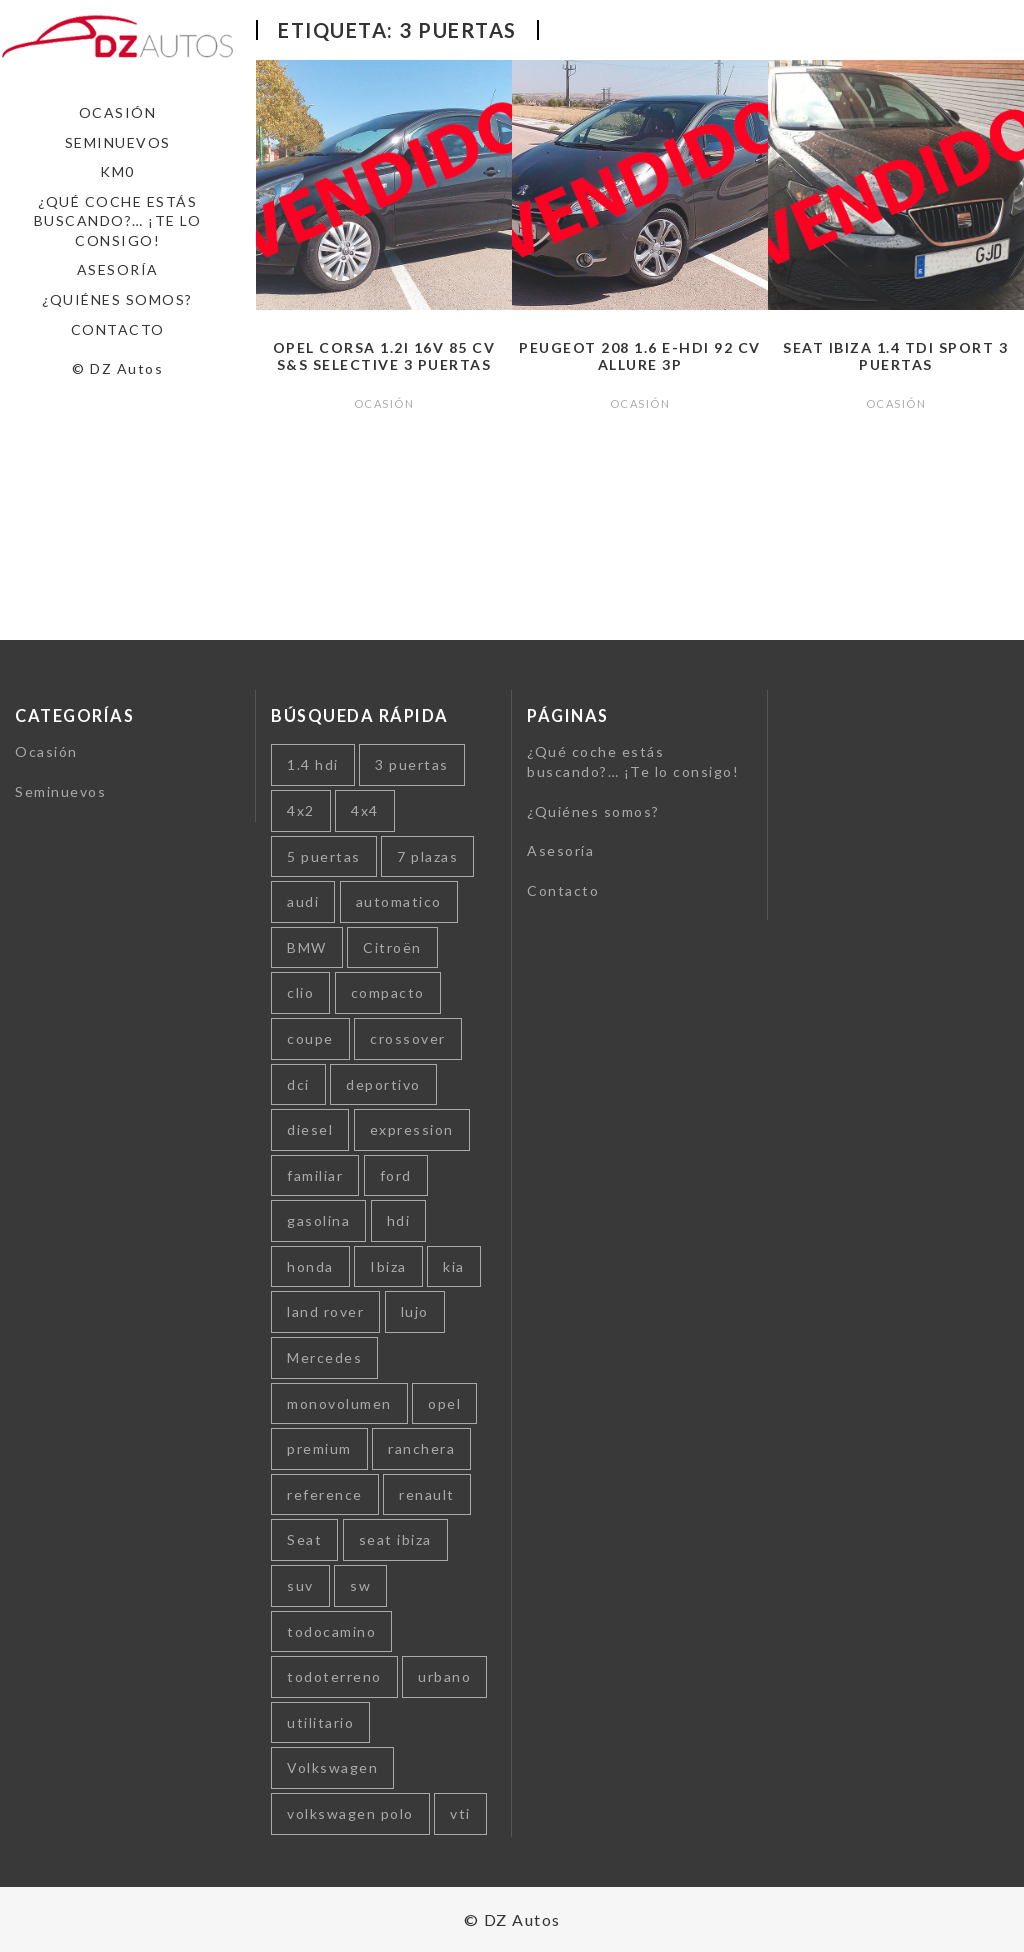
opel (444, 1403)
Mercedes (324, 1357)
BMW (307, 947)
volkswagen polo (350, 1813)
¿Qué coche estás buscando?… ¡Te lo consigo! (118, 221)
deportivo (383, 1084)
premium (319, 1448)
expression (412, 1129)
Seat (304, 1539)
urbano (444, 1676)
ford (396, 1175)
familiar (315, 1175)
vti (460, 1813)
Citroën (392, 947)
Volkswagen (332, 1767)
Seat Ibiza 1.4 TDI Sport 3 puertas (895, 356)
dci (298, 1084)
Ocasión (118, 112)
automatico (399, 901)
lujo (415, 1311)
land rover (325, 1311)
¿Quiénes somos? (117, 299)
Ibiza (388, 1266)
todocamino (331, 1631)
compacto (388, 992)
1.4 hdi (313, 764)
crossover (408, 1038)
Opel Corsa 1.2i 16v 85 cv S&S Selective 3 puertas (384, 356)
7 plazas (427, 856)
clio (300, 992)
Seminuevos (118, 142)
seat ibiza (395, 1539)
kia (454, 1266)
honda (310, 1266)
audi (303, 901)
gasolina (318, 1220)
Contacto (118, 329)
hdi (399, 1220)
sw (360, 1585)
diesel (310, 1129)
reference (325, 1494)
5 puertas (324, 856)
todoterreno (334, 1676)
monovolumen (339, 1403)
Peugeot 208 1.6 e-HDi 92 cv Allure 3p (640, 356)
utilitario (320, 1722)
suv (300, 1585)
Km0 (117, 171)
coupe (310, 1038)
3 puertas (412, 764)
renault (427, 1494)
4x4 (365, 810)
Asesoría (118, 269)
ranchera (421, 1448)
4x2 (301, 810)
